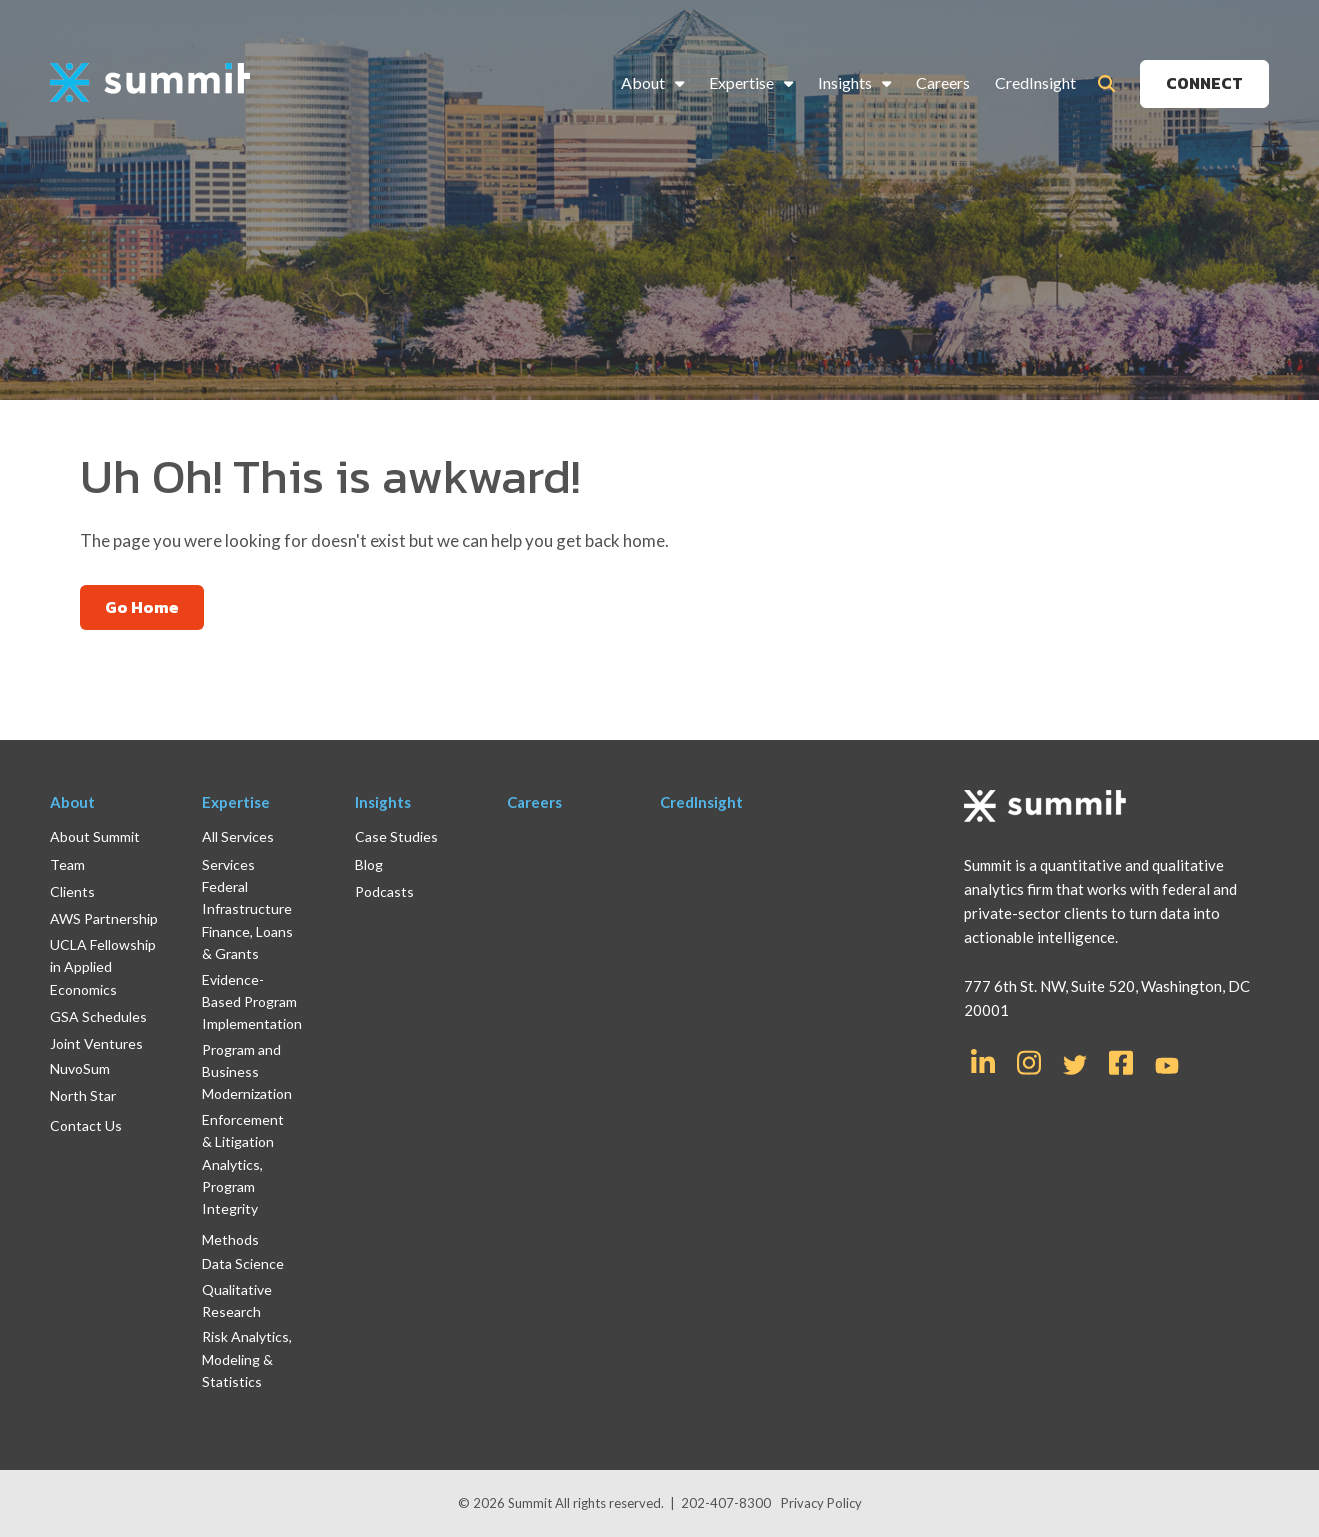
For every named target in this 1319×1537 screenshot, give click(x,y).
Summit (531, 1503)
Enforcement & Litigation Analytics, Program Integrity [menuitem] (243, 1164)
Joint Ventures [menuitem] (96, 1043)
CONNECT (1204, 83)
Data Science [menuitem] (243, 1263)
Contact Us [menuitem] (86, 1125)
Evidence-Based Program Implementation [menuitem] (252, 1002)
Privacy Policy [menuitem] (821, 1503)
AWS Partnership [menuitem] (104, 918)
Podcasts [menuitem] (384, 891)
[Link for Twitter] (1075, 1065)
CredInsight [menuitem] (1035, 82)
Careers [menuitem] (943, 82)
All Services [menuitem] (238, 836)
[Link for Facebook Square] (1121, 1061)
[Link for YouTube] (1167, 1067)
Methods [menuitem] (230, 1239)
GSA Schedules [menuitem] (98, 1016)
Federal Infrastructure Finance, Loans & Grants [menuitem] (247, 920)
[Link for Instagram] (1029, 1061)
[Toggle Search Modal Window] (1106, 83)
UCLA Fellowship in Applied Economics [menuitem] (103, 967)
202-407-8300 (726, 1503)
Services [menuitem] (228, 864)
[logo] (150, 83)
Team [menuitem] (67, 864)
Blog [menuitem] (369, 864)
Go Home (142, 607)
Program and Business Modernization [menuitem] (247, 1072)
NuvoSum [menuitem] (80, 1068)
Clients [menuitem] (72, 891)
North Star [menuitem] (83, 1095)
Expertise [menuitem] (741, 82)
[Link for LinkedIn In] (983, 1061)
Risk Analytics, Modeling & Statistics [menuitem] (247, 1359)
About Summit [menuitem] (95, 836)
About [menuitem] (643, 82)
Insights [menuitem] (845, 82)
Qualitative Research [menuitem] (237, 1300)
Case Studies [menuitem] (396, 836)
